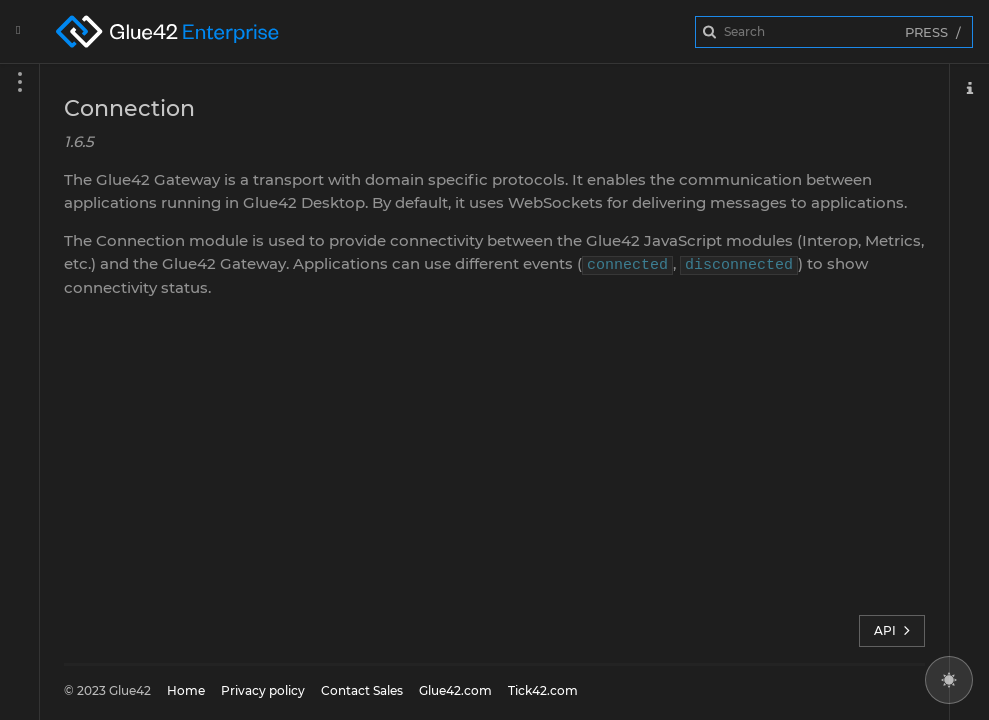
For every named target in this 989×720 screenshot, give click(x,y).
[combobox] (834, 32)
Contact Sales (362, 690)
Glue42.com (455, 690)
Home (186, 690)
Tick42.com (543, 690)
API (892, 631)
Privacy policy (263, 690)
